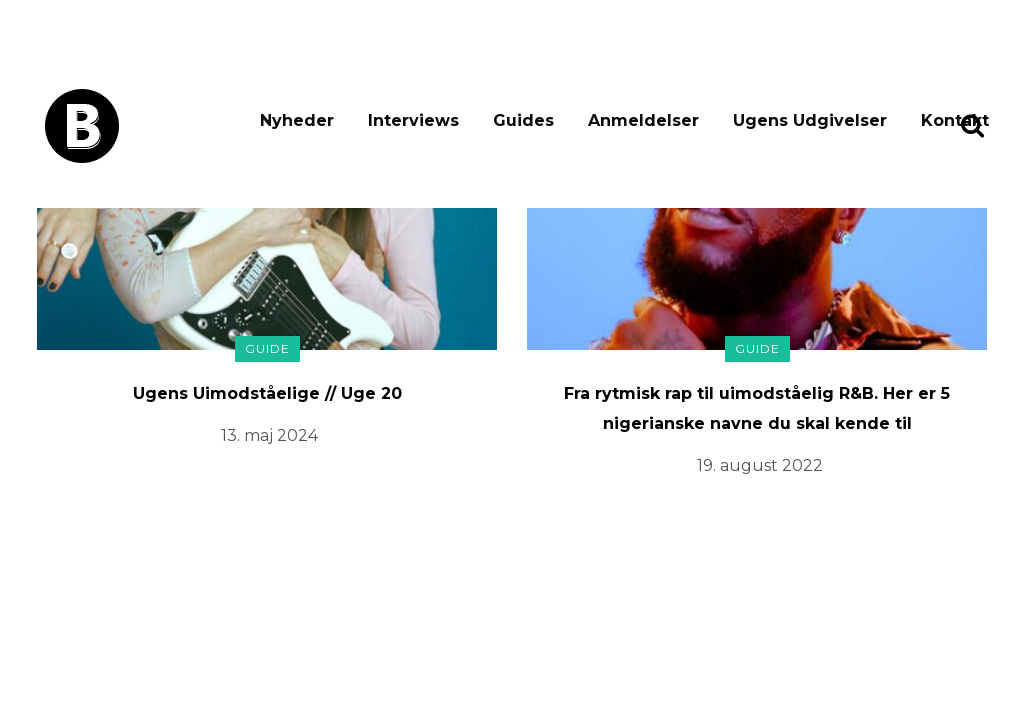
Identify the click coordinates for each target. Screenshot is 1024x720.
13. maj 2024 (269, 435)
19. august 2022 (760, 465)
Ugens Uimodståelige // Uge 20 (267, 393)
